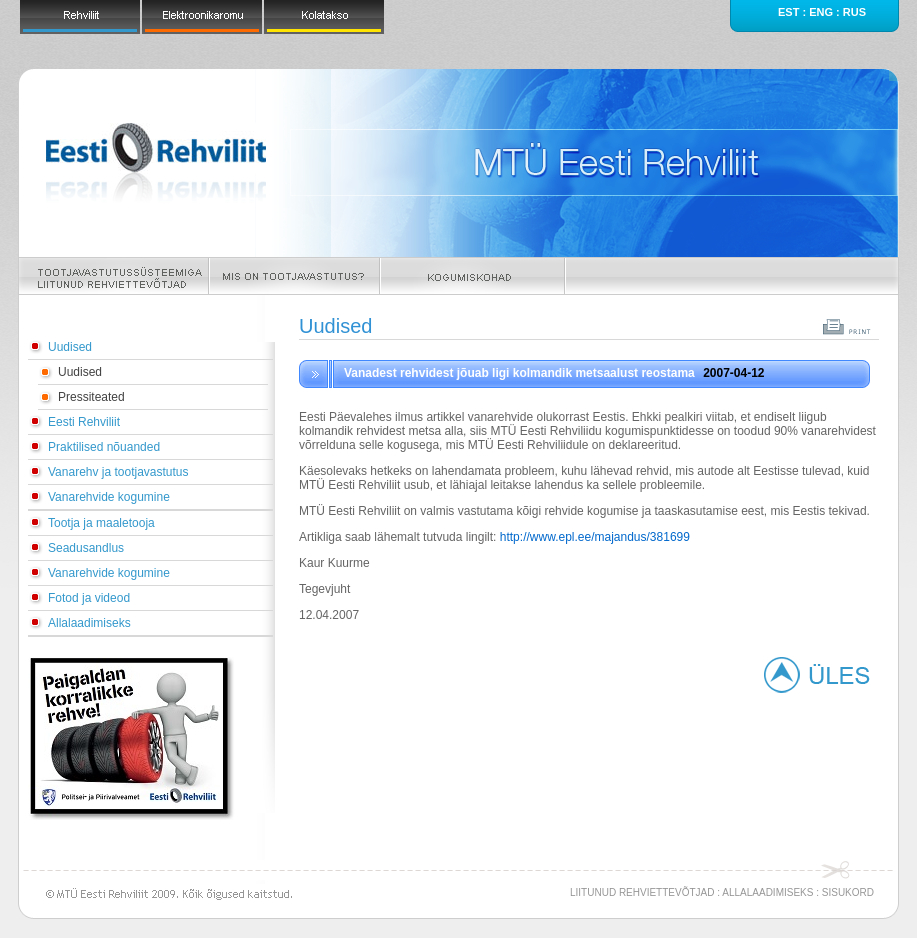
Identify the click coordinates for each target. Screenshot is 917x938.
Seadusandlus (86, 548)
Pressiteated (91, 397)
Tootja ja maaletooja (101, 523)
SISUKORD (848, 892)
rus (854, 12)
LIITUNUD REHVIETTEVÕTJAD (642, 892)
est (788, 12)
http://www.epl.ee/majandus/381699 (595, 537)
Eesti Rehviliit (84, 422)
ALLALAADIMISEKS (767, 892)
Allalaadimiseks (89, 623)
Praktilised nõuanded (104, 447)
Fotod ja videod (89, 598)
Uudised (70, 347)
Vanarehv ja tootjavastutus (118, 472)
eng (821, 12)
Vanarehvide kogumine (109, 497)
